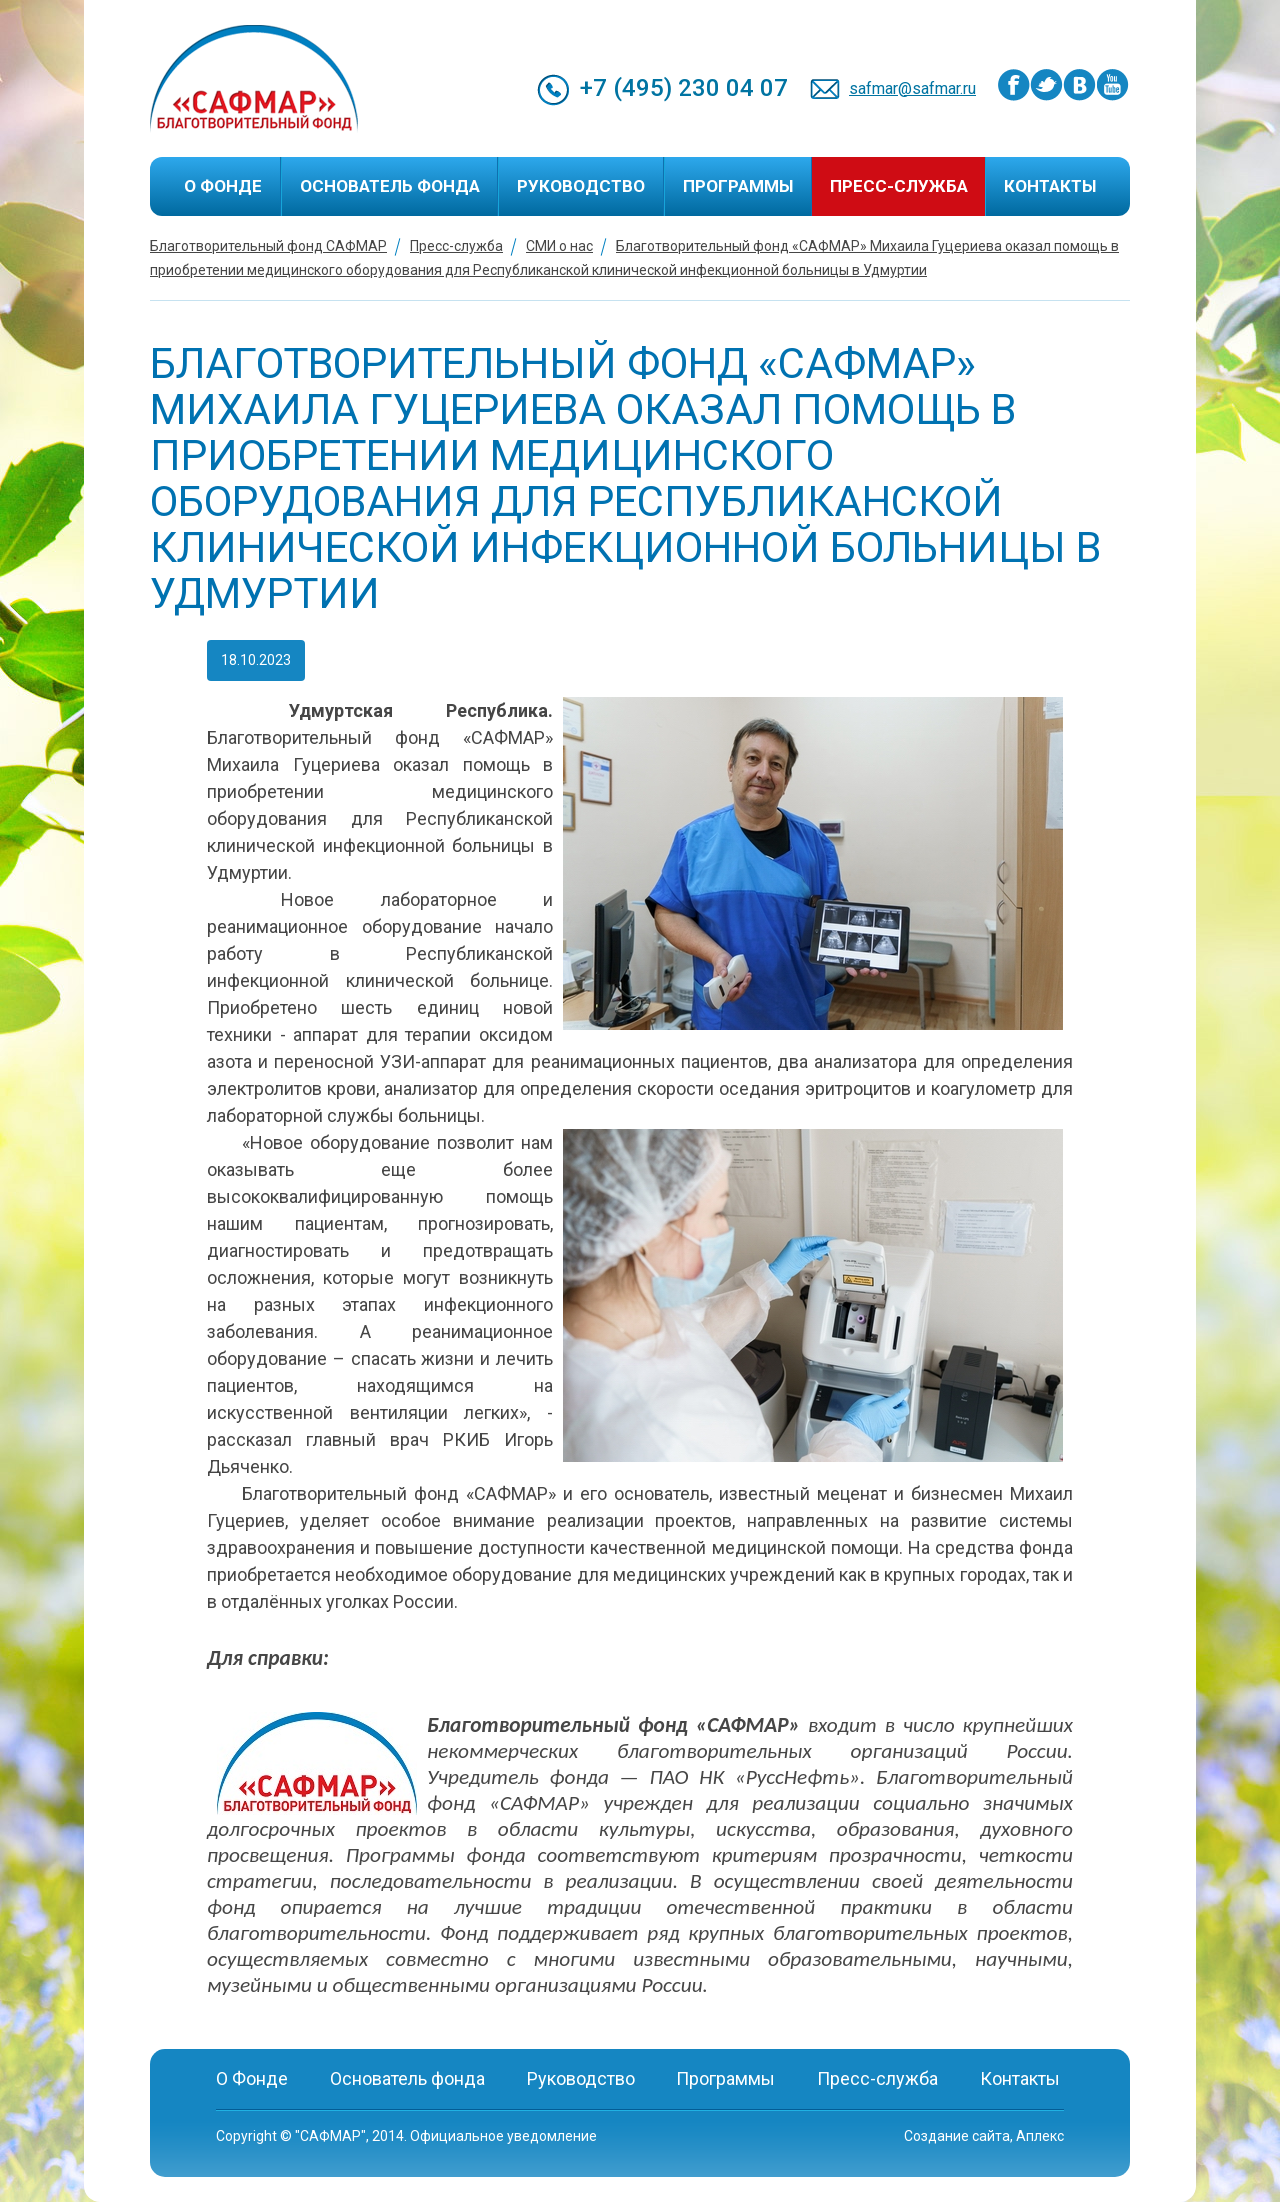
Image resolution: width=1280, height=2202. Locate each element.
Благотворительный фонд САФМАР (268, 246)
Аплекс (1040, 2136)
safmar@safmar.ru (912, 88)
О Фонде (223, 186)
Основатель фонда (390, 186)
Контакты (1050, 186)
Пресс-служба (899, 186)
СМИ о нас (559, 246)
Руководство (581, 186)
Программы (738, 186)
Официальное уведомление (503, 2136)
